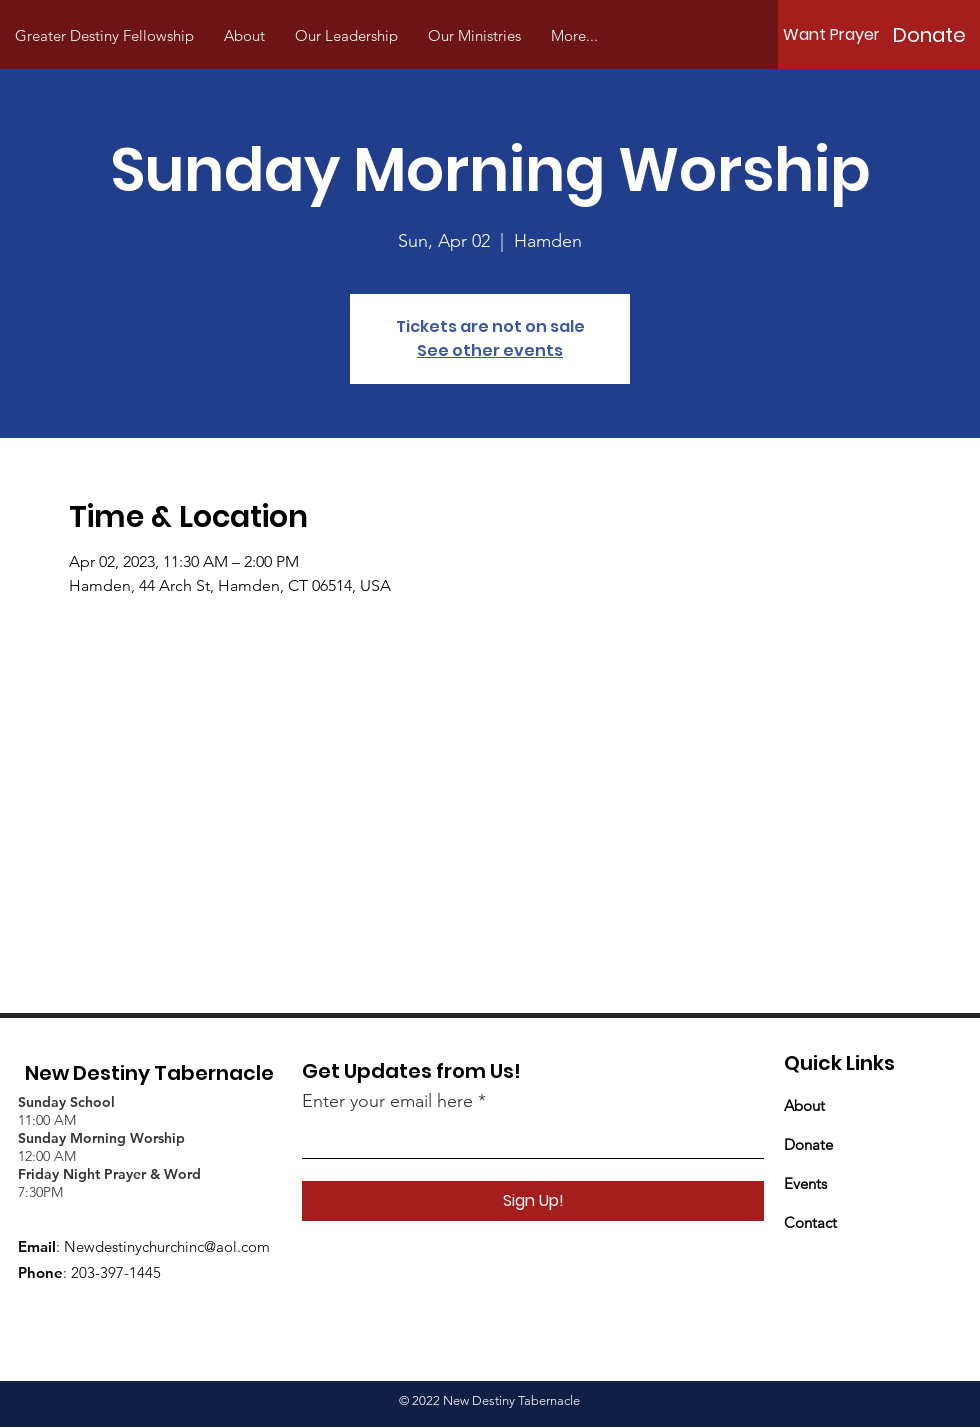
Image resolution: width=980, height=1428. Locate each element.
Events (805, 1183)
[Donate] (929, 35)
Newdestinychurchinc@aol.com (167, 1246)
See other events (490, 350)
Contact (810, 1222)
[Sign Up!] (533, 1201)
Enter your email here (387, 1101)
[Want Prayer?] (836, 35)
